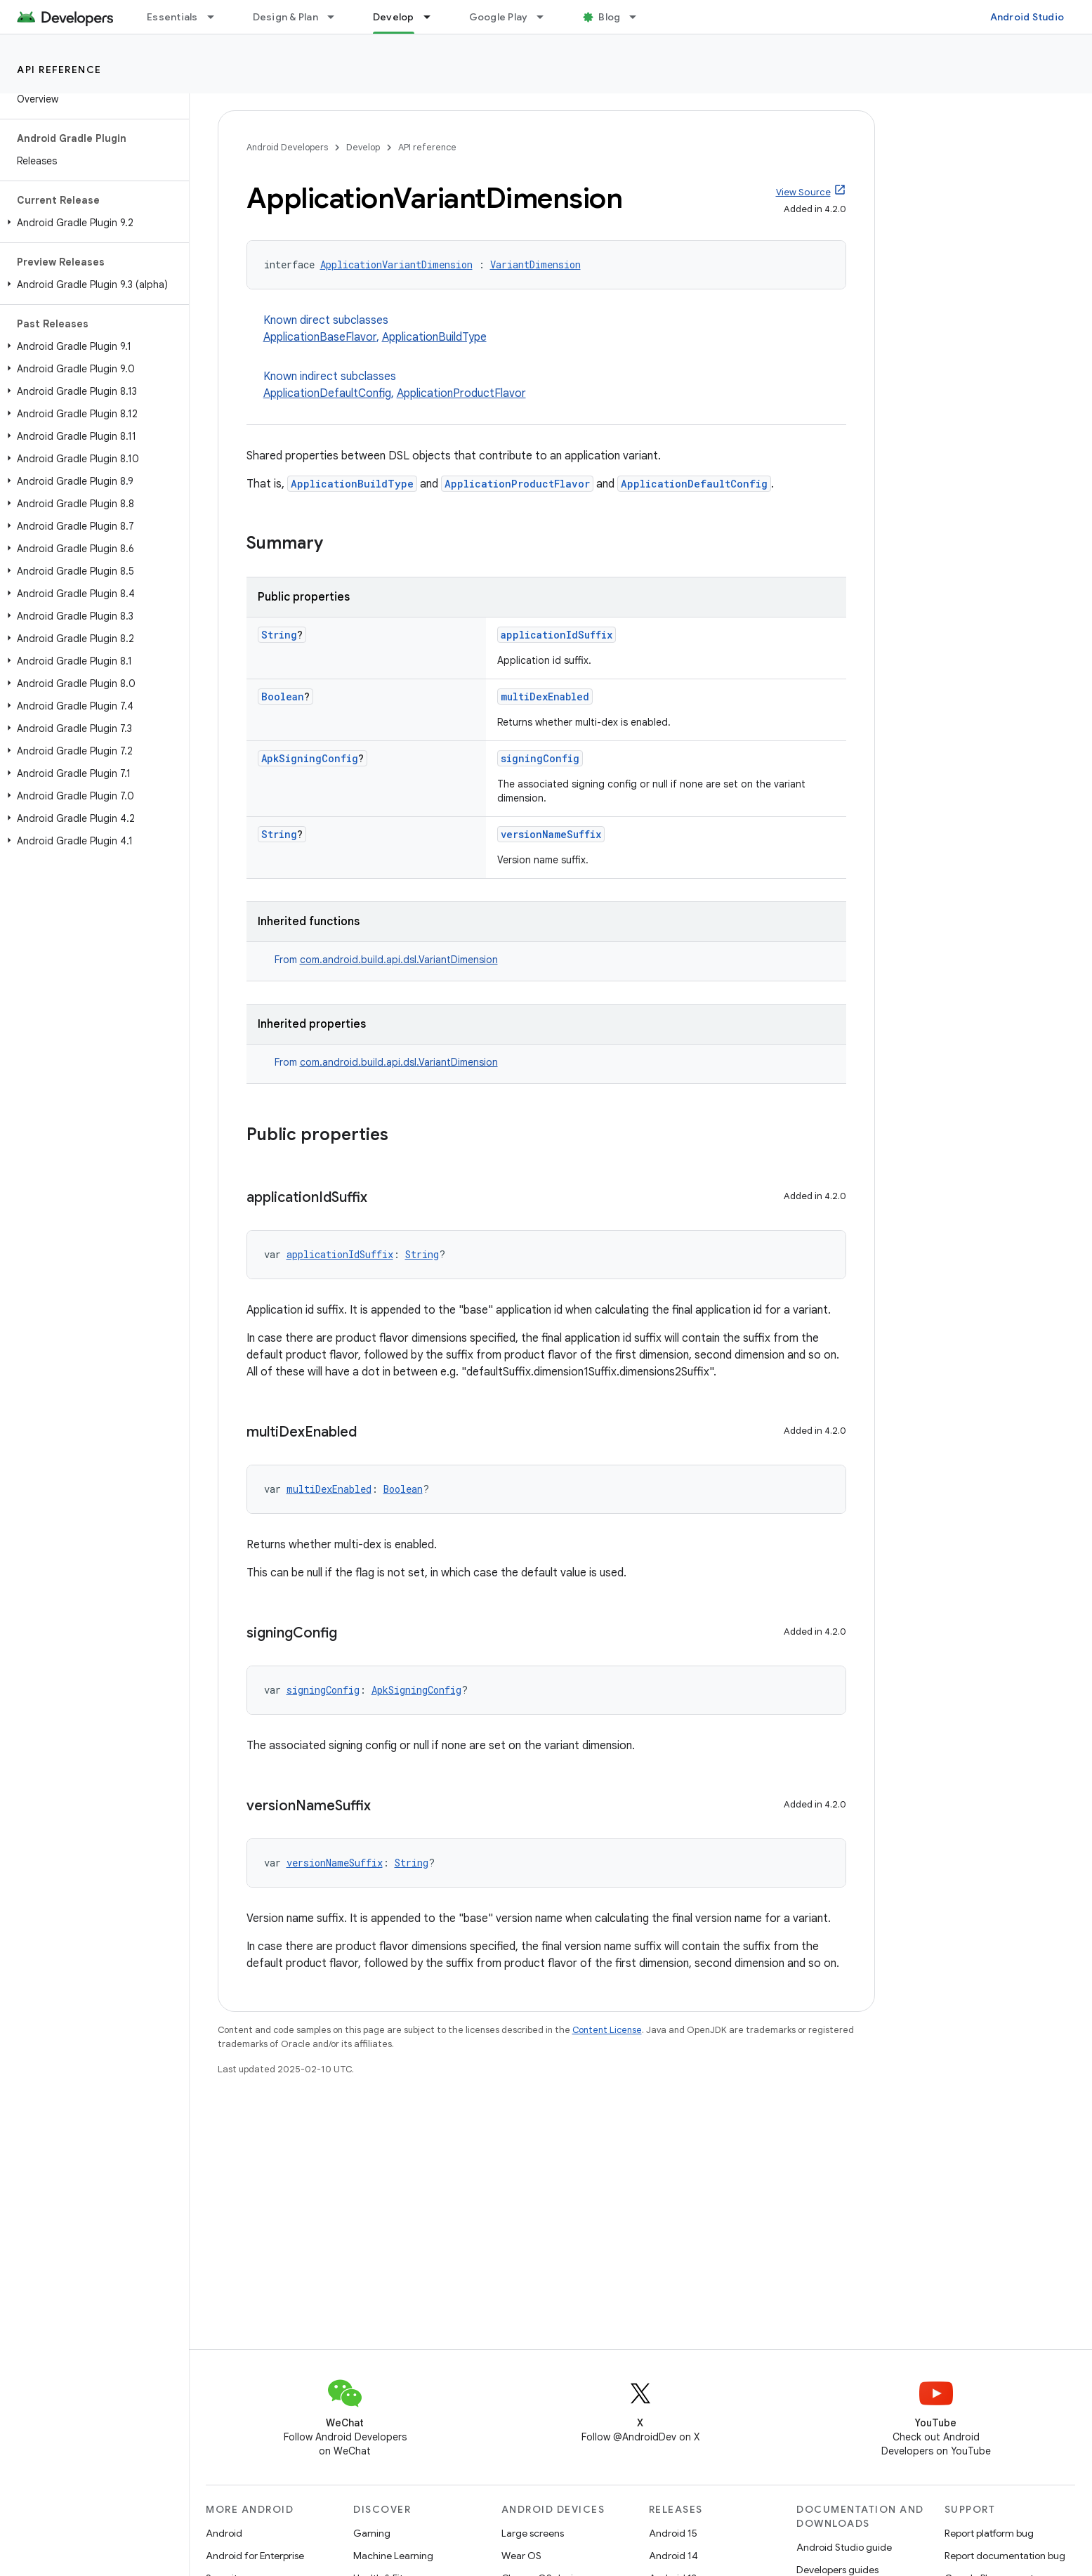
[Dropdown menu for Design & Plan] (337, 17)
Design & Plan (285, 17)
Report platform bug (989, 2533)
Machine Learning (393, 2555)
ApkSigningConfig (309, 758)
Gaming (371, 2533)
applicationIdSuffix (556, 634)
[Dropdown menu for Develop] (433, 17)
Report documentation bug (1005, 2555)
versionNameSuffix (551, 834)
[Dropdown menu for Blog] (639, 17)
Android (224, 2533)
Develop (363, 147)
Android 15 (673, 2533)
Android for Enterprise (255, 2555)
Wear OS (521, 2555)
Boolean (282, 696)
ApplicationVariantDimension (396, 264)
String (279, 634)
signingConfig (540, 758)
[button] (91, 222)
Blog (609, 17)
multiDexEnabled (545, 696)
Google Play (498, 17)
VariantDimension (535, 264)
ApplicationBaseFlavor (319, 337)
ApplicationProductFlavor (461, 393)
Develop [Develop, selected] (393, 17)
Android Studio (1027, 17)
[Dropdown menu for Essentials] (217, 17)
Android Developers (287, 147)
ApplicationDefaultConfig (327, 393)
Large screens (532, 2533)
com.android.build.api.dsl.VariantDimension (399, 959)
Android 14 (673, 2555)
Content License (607, 2030)
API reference (59, 69)
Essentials (172, 17)
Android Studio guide (844, 2547)
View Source (803, 192)
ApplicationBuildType (434, 337)
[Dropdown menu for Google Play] (546, 17)
